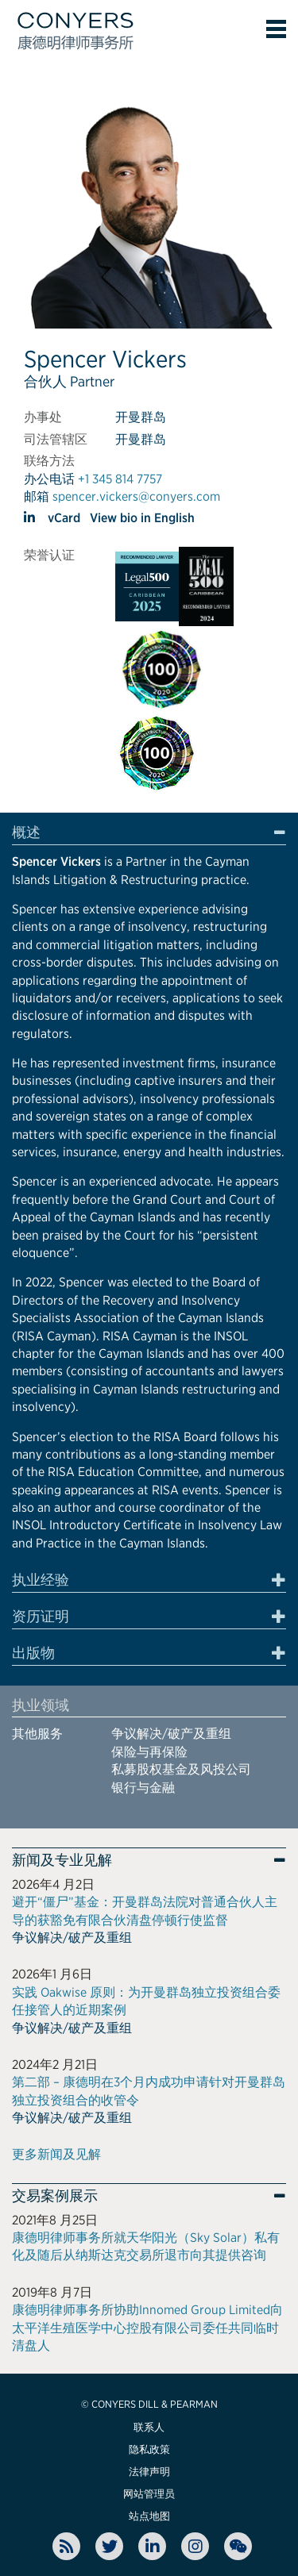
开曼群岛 (140, 417)
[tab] (149, 835)
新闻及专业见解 (62, 1860)
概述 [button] (26, 832)
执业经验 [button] (40, 1580)
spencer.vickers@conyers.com (136, 496)
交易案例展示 (55, 2196)
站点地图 (149, 2516)
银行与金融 (143, 1787)
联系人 (149, 2427)
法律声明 (149, 2472)
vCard (64, 517)
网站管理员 (149, 2494)
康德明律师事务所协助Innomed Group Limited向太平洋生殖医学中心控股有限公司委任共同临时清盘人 (147, 2327)
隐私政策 (149, 2449)
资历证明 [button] (40, 1616)
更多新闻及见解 (56, 2154)
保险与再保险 (149, 1751)
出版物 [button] (33, 1653)
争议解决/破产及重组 (171, 1733)
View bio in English (142, 517)
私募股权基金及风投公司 (181, 1769)
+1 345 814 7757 (120, 478)
